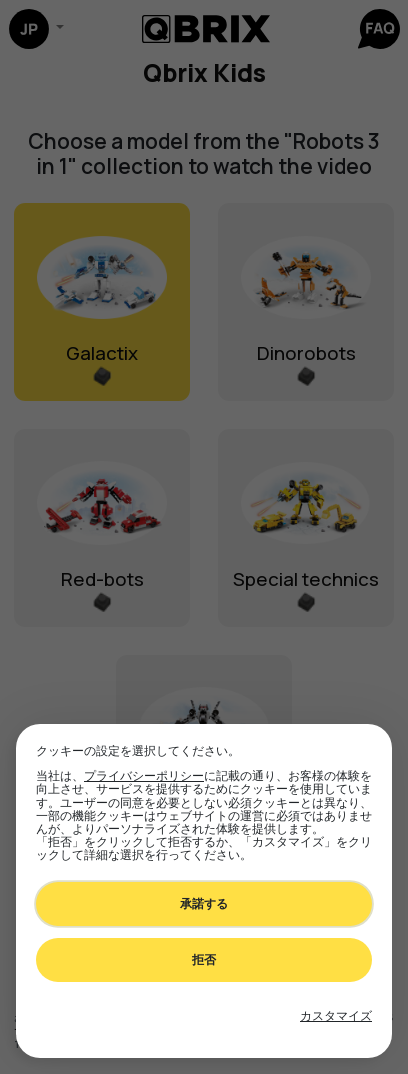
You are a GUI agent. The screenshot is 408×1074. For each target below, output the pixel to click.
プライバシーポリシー (144, 775)
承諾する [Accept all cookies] (204, 903)
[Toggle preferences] (336, 1016)
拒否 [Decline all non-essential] (204, 959)
